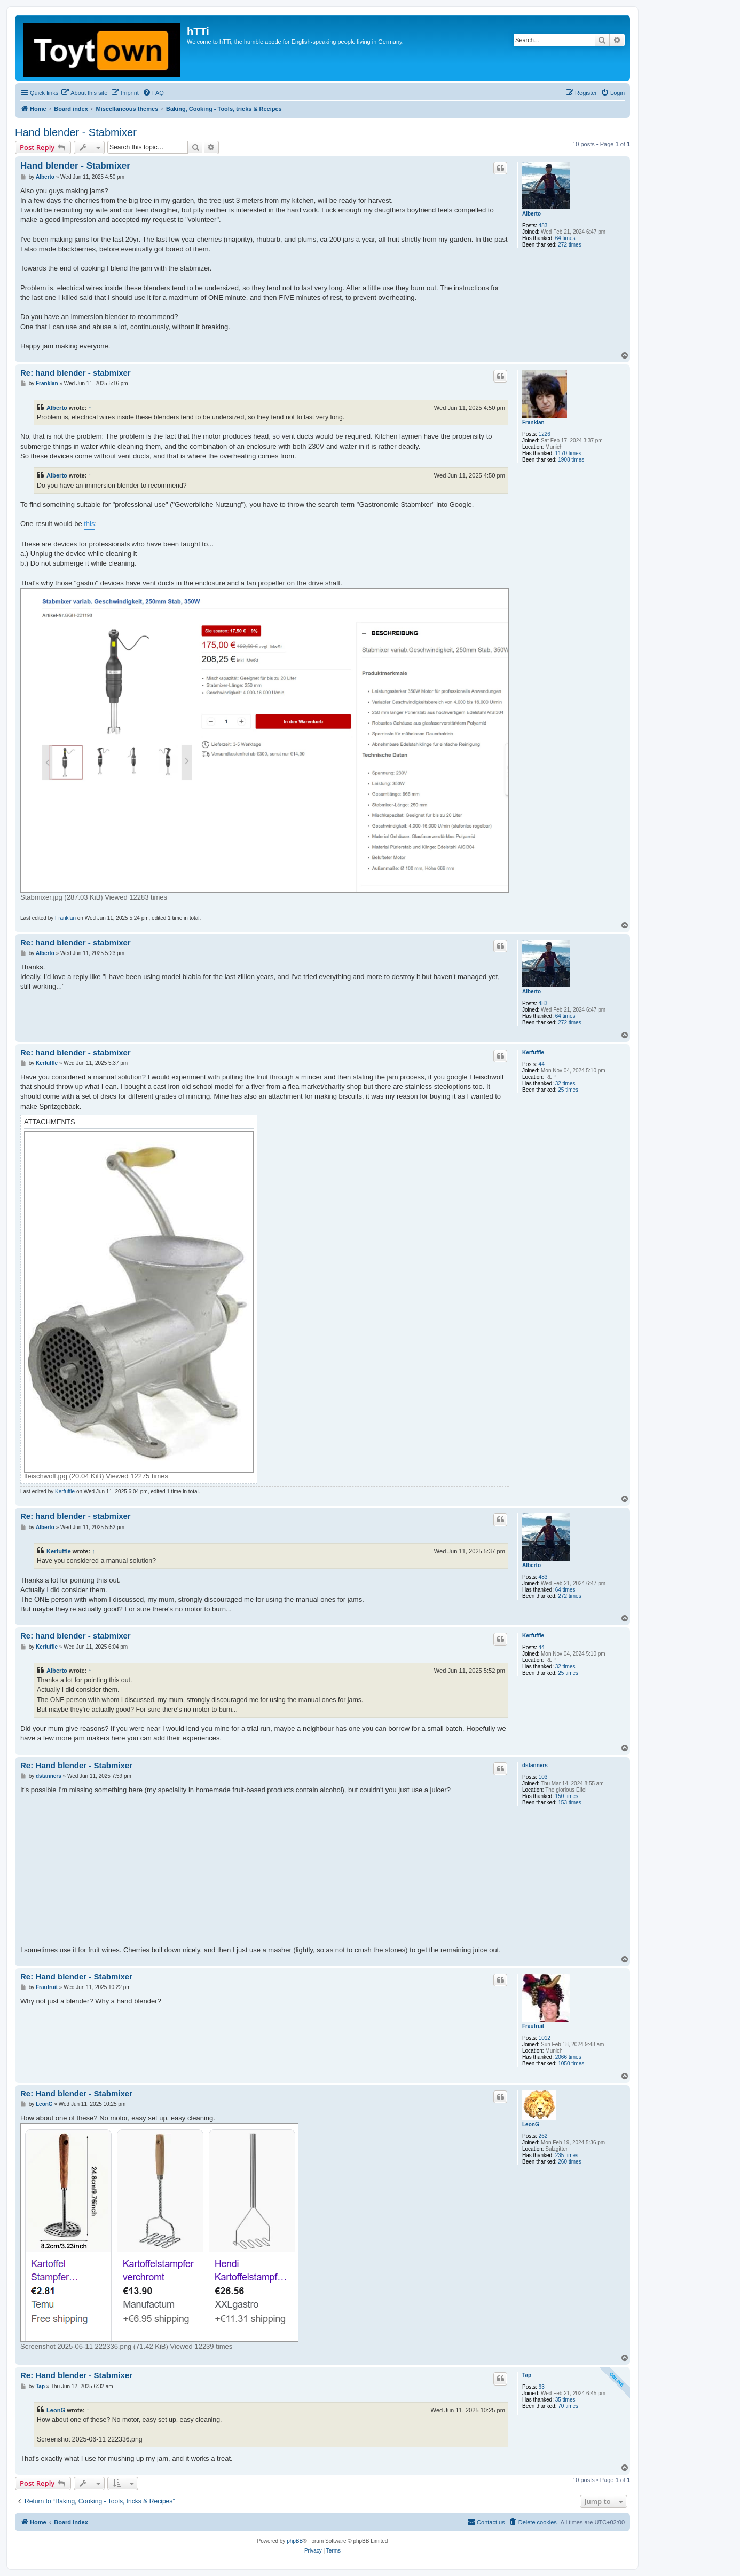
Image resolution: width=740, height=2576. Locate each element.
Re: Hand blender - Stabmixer (76, 1765)
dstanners (535, 1765)
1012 (544, 2038)
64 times (565, 238)
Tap (526, 2375)
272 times (569, 245)
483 (543, 225)
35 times (565, 2400)
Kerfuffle (533, 1052)
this (89, 524)
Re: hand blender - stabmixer (75, 372)
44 (542, 1064)
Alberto (531, 214)
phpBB (295, 2541)
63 (542, 2387)
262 (543, 2136)
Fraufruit (533, 2026)
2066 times (568, 2057)
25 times (568, 1090)
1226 (544, 434)
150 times (566, 1796)
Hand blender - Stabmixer (76, 132)
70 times (568, 2406)
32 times (565, 1083)
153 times (569, 1803)
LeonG (530, 2124)
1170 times (568, 453)
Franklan (533, 422)
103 (543, 1777)
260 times (569, 2162)
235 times (566, 2155)
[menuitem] (84, 92)
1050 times (571, 2063)
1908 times (571, 460)
